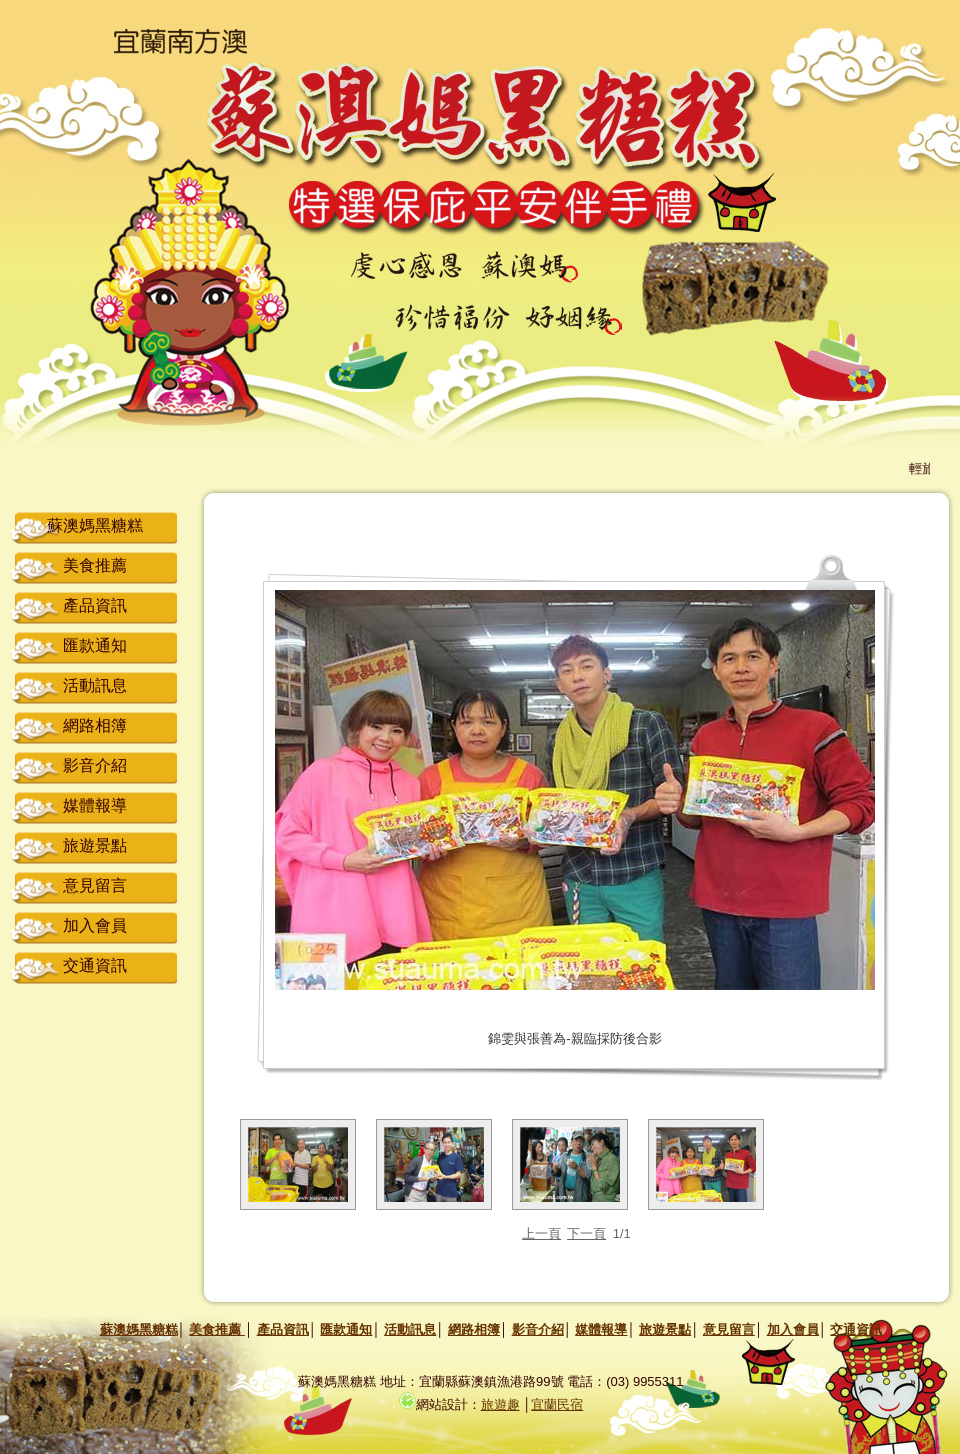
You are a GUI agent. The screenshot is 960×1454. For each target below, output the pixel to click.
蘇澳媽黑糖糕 (95, 525)
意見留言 (95, 885)
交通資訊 (95, 965)
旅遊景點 (95, 845)
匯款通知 (95, 645)
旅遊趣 (500, 1404)
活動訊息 (95, 685)
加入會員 (95, 925)
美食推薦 (95, 565)
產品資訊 (95, 605)
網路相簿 (95, 725)
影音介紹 (95, 765)
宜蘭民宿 (557, 1404)
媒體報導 (95, 805)
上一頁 (541, 1233)
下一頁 (586, 1233)
